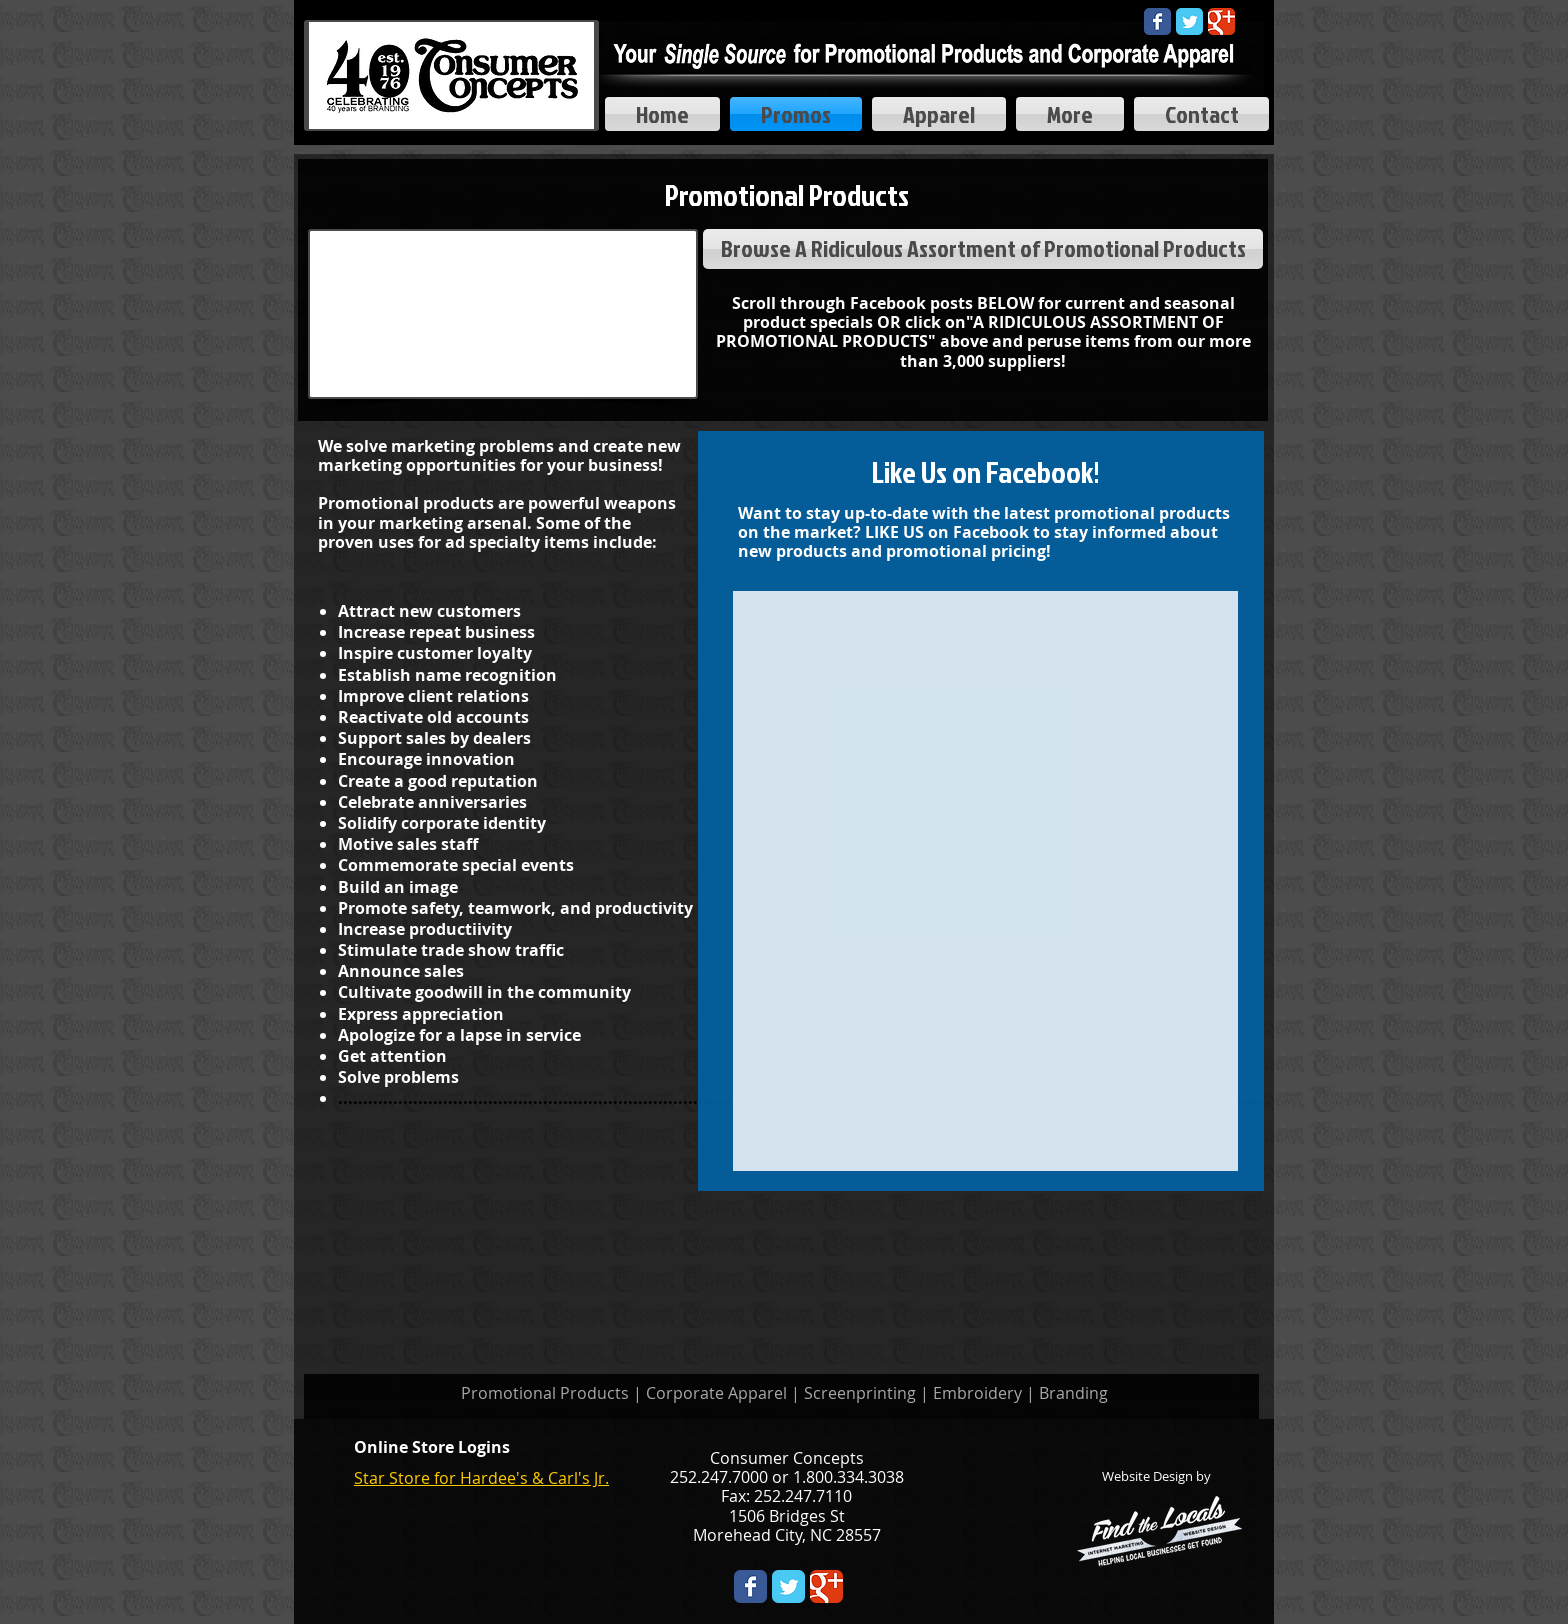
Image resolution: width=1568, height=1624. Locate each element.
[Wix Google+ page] (826, 1586)
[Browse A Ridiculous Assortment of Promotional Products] (983, 249)
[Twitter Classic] (1189, 21)
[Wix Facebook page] (1157, 21)
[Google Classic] (1221, 21)
